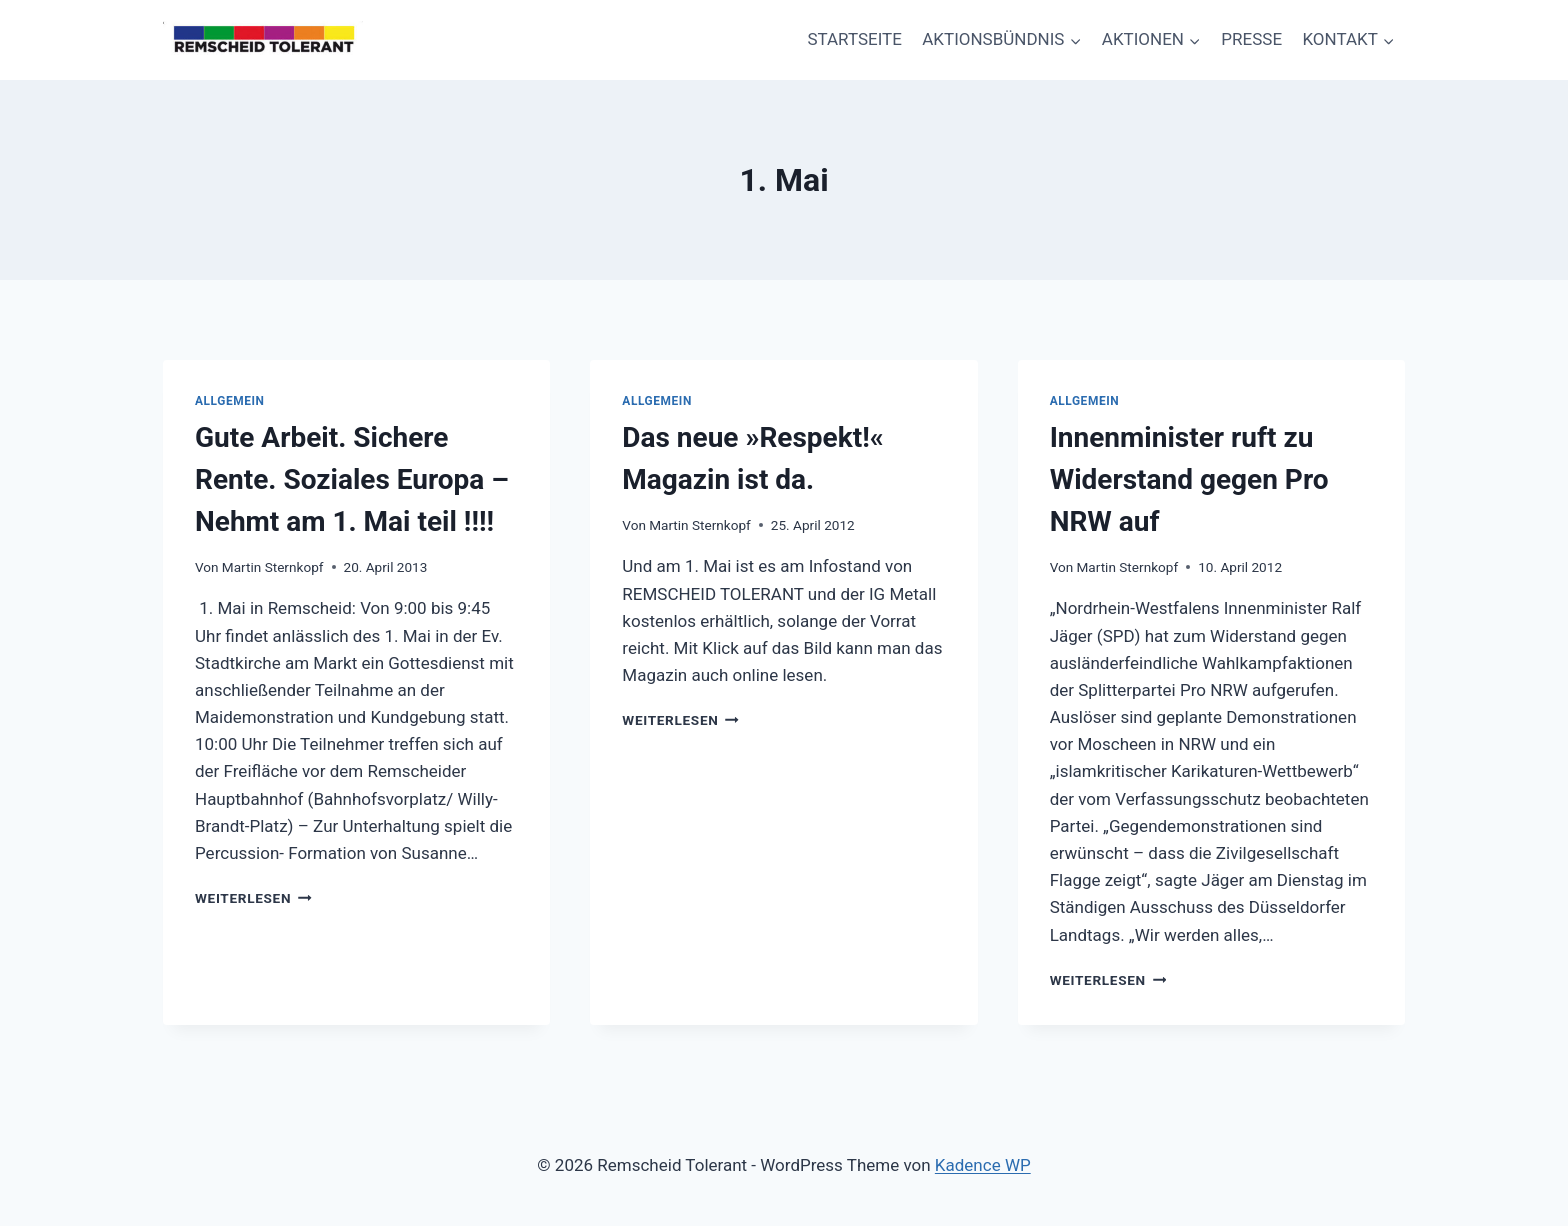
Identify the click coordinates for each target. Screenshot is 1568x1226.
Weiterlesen (253, 898)
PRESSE (1251, 39)
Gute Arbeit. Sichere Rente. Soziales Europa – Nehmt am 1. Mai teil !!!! (352, 479)
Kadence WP (983, 1165)
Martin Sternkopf (273, 567)
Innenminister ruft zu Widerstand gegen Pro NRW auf (1189, 479)
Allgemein (230, 401)
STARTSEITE (854, 39)
